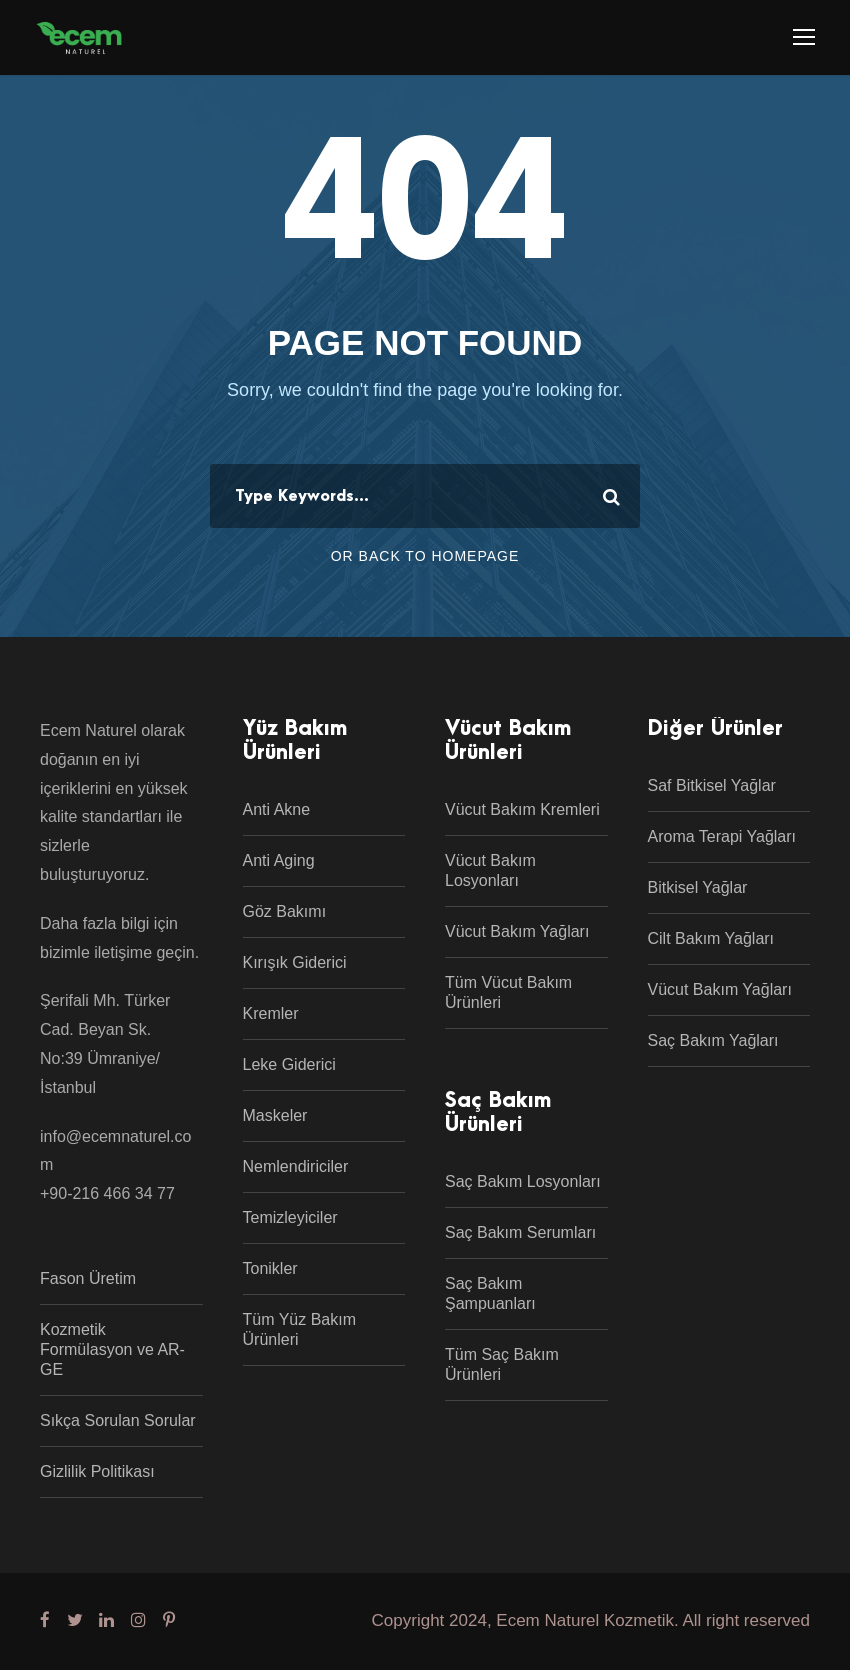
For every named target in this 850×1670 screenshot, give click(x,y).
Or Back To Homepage (425, 556)
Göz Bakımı (285, 911)
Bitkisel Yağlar (698, 887)
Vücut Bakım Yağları (517, 931)
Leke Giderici (289, 1064)
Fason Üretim (88, 1278)
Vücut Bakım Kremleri (522, 809)
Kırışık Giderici (295, 962)
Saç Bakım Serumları (520, 1232)
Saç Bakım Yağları (713, 1040)
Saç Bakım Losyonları (523, 1181)
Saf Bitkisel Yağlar (712, 785)
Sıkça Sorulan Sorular (118, 1420)
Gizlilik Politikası (97, 1471)
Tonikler (270, 1268)
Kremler (271, 1013)
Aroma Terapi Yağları (722, 836)
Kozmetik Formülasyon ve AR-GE (112, 1349)
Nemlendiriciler (296, 1166)
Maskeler (275, 1115)
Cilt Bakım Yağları (711, 938)
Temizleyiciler (290, 1217)
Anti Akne (277, 809)
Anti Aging (279, 860)
